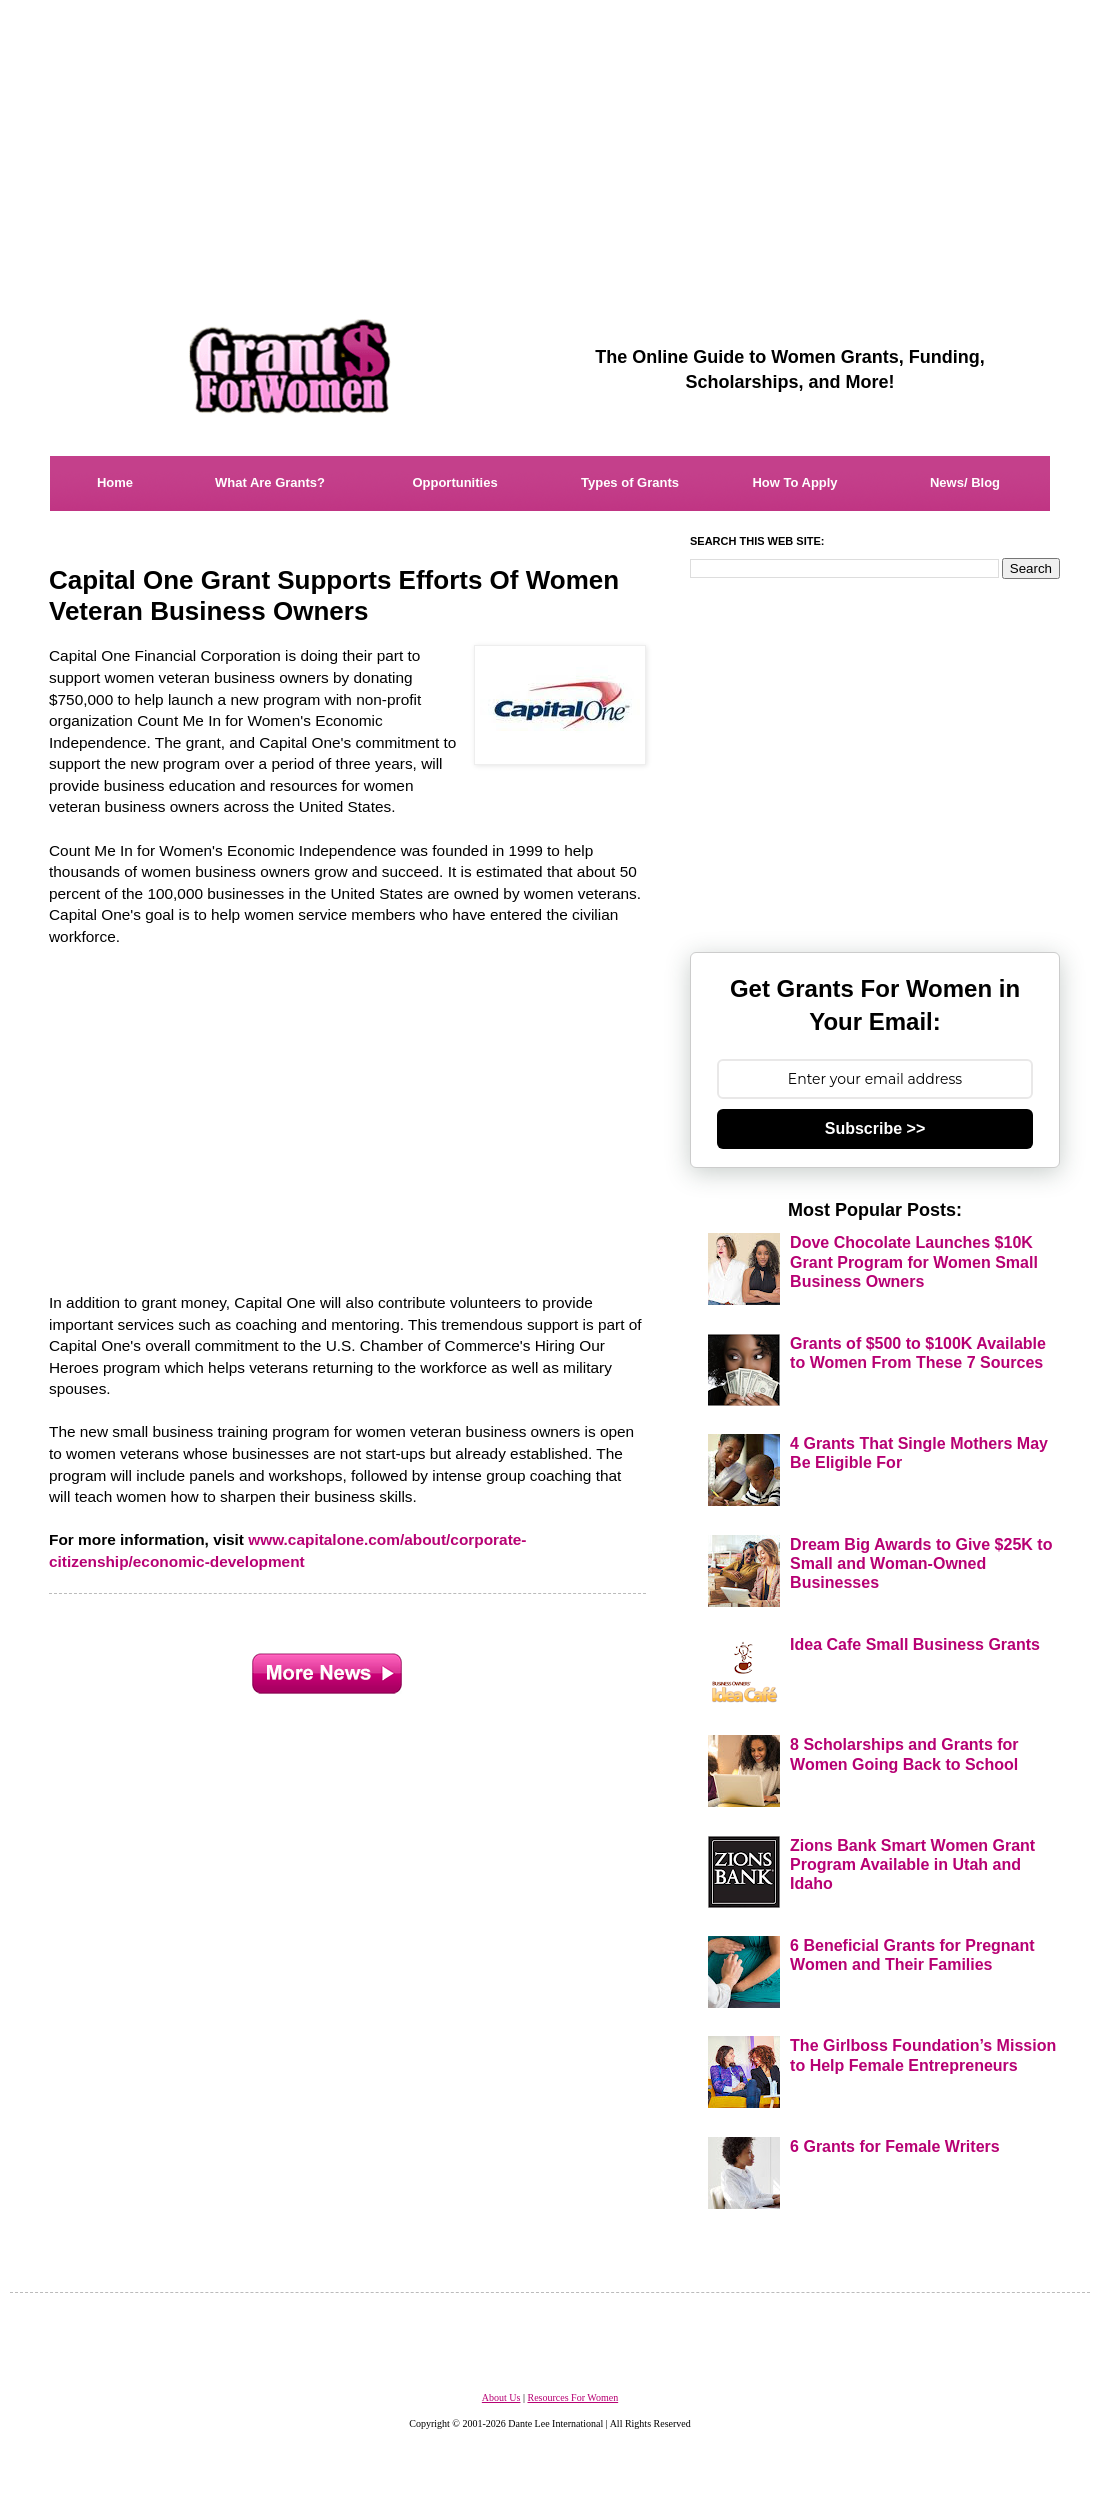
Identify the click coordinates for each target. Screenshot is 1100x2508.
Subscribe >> (875, 1128)
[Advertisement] (550, 140)
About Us (501, 2397)
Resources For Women (572, 2397)
